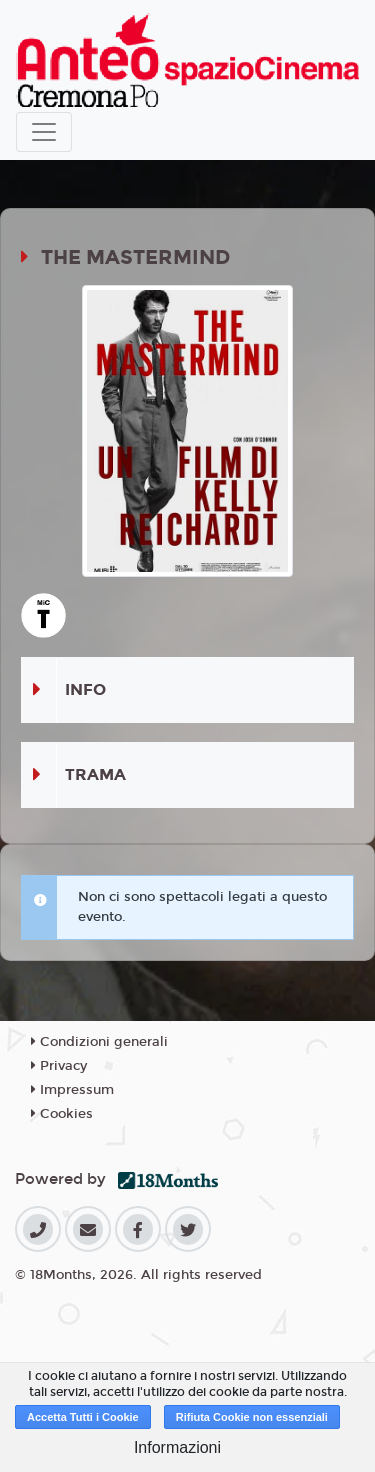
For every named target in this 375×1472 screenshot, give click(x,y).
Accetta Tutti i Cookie (83, 1417)
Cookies (62, 1114)
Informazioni (177, 1447)
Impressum (72, 1090)
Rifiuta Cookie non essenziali (252, 1417)
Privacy (59, 1066)
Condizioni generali (99, 1042)
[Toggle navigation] (44, 132)
